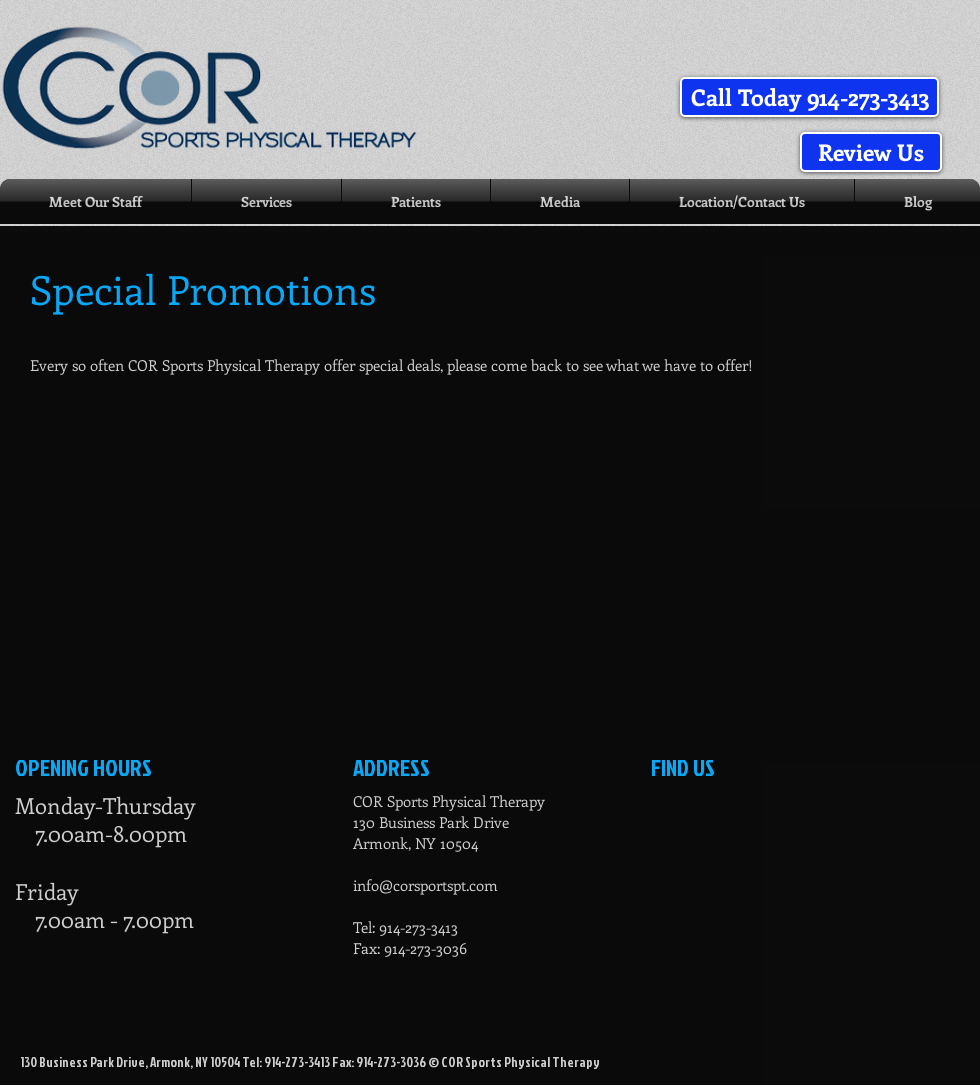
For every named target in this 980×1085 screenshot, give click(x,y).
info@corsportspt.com (425, 885)
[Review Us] (871, 152)
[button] (809, 97)
